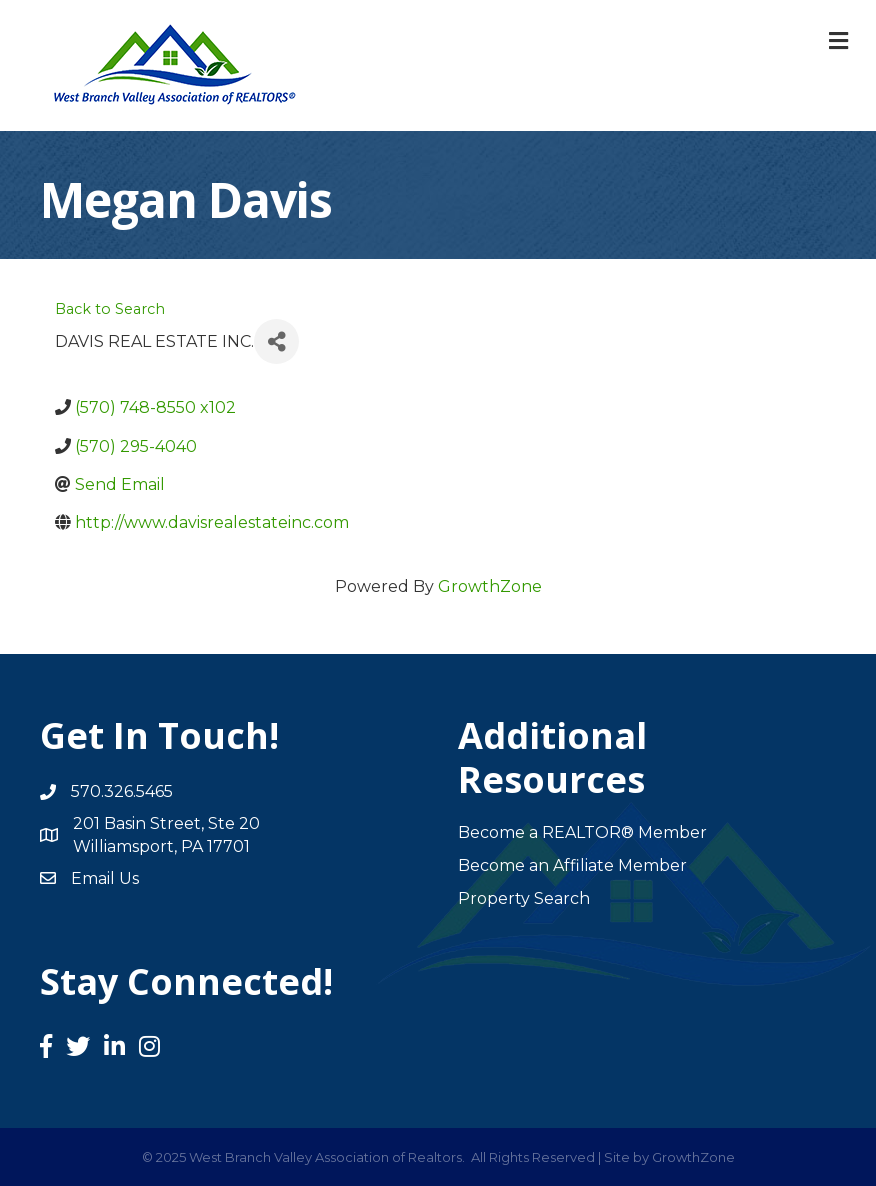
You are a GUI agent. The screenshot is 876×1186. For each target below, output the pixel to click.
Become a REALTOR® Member (582, 832)
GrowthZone (490, 586)
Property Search (524, 898)
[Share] (276, 341)
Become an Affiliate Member (572, 865)
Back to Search (110, 309)
